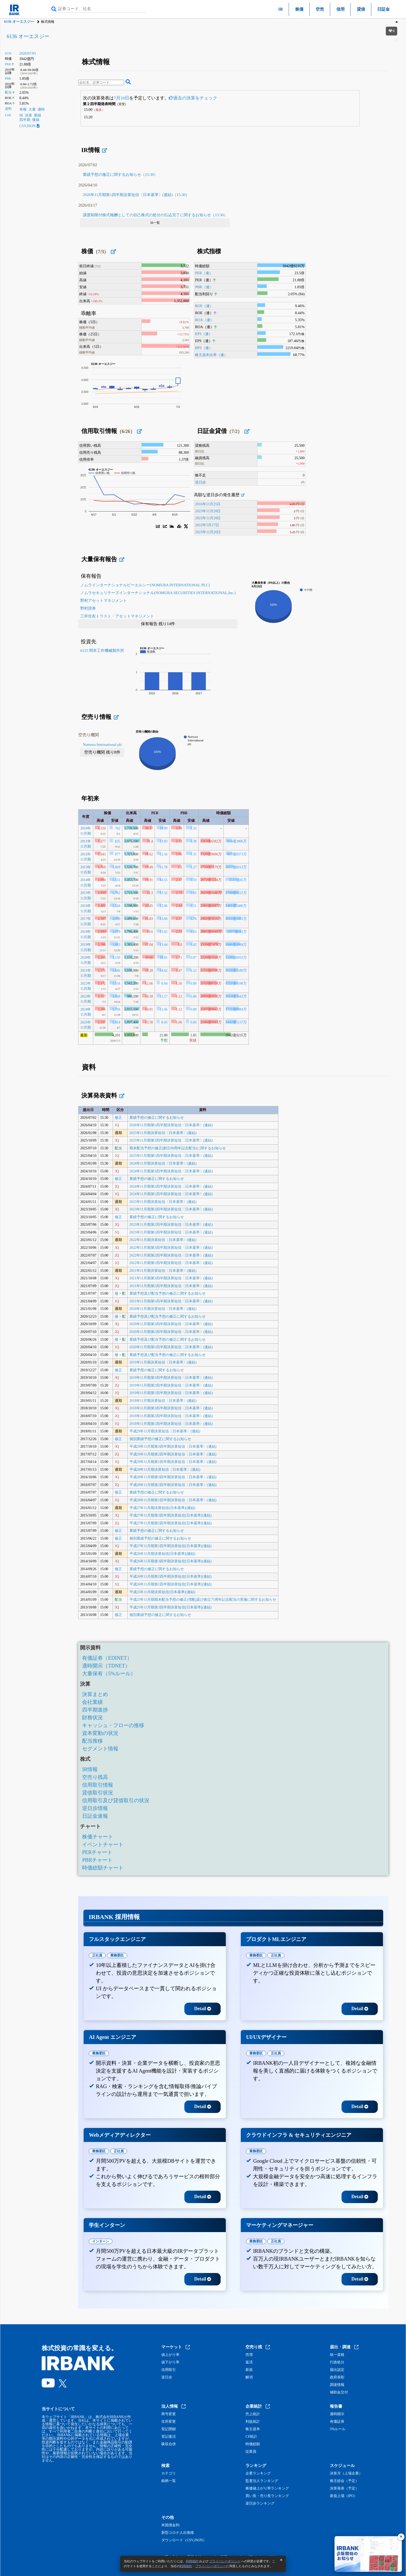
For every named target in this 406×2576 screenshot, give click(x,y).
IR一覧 (155, 223)
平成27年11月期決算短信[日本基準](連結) (162, 1508)
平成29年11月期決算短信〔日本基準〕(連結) (164, 1431)
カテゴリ (168, 2473)
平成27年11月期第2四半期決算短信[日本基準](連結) (170, 1523)
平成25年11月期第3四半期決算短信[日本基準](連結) (170, 1607)
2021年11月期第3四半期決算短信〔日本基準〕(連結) (171, 1278)
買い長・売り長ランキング (267, 2496)
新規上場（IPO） (344, 2496)
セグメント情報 (100, 1748)
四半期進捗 (95, 1710)
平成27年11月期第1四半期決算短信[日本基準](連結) (170, 1546)
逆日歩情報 (95, 1808)
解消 (249, 2377)
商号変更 (168, 2414)
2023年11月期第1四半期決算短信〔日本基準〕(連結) (171, 1232)
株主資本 (252, 2429)
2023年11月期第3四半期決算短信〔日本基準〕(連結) (171, 1209)
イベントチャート (103, 1844)
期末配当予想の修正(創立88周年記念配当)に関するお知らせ (177, 1148)
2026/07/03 (27, 53)
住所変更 (168, 2421)
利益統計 (252, 2421)
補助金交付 (339, 2392)
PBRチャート (97, 1860)
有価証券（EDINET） (107, 1658)
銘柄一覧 (168, 2481)
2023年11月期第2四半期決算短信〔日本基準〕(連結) (171, 1224)
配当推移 (92, 1741)
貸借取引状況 (97, 1792)
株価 (299, 9)
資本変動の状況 (100, 1733)
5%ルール (338, 2429)
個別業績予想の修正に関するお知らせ (160, 1439)
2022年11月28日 (208, 518)
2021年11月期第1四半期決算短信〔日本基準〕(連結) (171, 1301)
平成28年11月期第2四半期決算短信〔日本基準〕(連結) (173, 1485)
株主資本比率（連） (211, 355)
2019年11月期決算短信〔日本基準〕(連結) (163, 1362)
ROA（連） (204, 320)
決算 (28, 115)
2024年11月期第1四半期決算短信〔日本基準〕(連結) (171, 1194)
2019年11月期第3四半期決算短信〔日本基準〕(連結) (171, 1378)
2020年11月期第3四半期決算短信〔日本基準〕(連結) (171, 1324)
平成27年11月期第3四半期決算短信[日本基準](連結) (170, 1515)
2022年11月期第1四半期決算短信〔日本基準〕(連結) (171, 1263)
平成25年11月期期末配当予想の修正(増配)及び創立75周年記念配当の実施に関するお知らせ (202, 1599)
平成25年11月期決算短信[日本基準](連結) (162, 1592)
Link (8, 115)
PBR (8, 78)
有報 (23, 109)
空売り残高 (95, 1777)
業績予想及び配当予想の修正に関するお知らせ (167, 1293)
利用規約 (192, 2561)
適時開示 (337, 2414)
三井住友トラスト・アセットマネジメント (117, 616)
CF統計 (251, 2436)
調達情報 (337, 2385)
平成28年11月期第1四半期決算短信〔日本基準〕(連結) (173, 1500)
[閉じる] (401, 2537)
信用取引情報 (97, 1785)
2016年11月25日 (208, 504)
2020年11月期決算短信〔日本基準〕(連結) (163, 1309)
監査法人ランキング (261, 2481)
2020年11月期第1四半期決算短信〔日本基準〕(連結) (171, 1347)
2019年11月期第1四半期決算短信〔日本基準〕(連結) (171, 1393)
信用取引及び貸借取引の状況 (115, 1800)
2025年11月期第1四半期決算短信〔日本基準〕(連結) (171, 1156)
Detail (202, 2008)
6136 (8, 53)
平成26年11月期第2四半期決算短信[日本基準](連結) (170, 1576)
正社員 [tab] (97, 1955)
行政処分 (337, 2362)
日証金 (383, 9)
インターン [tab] (100, 2241)
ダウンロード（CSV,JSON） (183, 2540)
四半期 (24, 120)
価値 (35, 120)
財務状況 (92, 1717)
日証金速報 (95, 1816)
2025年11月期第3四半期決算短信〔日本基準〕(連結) (171, 1140)
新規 (249, 2370)
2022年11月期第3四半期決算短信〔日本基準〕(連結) (171, 1248)
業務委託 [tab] (117, 1955)
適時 (41, 109)
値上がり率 (170, 2355)
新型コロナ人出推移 (177, 2533)
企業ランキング (258, 2473)
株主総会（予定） (344, 2481)
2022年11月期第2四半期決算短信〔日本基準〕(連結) (171, 1255)
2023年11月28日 (208, 511)
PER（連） (204, 273)
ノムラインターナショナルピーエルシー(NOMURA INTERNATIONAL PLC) (145, 585)
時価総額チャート (103, 1868)
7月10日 (121, 98)
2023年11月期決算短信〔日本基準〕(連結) (163, 1202)
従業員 (250, 2452)
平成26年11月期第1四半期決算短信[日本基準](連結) (170, 1584)
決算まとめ (95, 1694)
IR (280, 9)
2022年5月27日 (207, 525)
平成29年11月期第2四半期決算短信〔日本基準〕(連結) (173, 1454)
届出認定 (337, 2370)
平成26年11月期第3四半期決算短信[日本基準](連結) (170, 1561)
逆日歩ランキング (259, 2503)
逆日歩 (200, 482)
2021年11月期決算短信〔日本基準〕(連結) (163, 1271)
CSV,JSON (29, 126)
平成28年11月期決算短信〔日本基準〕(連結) (164, 1469)
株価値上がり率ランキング (267, 2488)
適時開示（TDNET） (106, 1666)
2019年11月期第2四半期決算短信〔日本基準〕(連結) (171, 1385)
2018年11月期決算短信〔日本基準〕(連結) (163, 1401)
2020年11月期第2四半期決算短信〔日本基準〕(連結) (171, 1332)
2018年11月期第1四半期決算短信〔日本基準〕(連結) (171, 1424)
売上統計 (252, 2414)
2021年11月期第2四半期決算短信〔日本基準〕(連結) (171, 1286)
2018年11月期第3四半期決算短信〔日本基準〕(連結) (171, 1408)
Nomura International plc (102, 744)
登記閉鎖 (168, 2429)
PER (8, 64)
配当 (8, 92)
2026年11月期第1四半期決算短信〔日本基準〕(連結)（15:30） (136, 195)
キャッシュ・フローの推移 (113, 1725)
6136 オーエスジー (19, 22)
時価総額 (252, 2444)
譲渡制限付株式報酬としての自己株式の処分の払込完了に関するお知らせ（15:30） (155, 215)
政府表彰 (337, 2377)
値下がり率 (170, 2362)
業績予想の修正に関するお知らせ (156, 1118)
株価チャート (97, 1836)
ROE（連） (204, 306)
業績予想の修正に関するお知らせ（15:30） (120, 174)
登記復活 (168, 2436)
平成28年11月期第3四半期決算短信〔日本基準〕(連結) (173, 1477)
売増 (249, 2355)
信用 (340, 9)
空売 (320, 9)
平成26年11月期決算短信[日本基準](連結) (162, 1554)
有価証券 (337, 2421)
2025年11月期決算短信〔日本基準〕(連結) (163, 1133)
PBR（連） (204, 287)
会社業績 (92, 1702)
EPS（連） (203, 334)
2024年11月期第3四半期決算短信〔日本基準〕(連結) (171, 1171)
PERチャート (97, 1852)
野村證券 (88, 608)
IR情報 (90, 1769)
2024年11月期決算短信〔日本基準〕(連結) (163, 1163)
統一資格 (337, 2355)
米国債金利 (170, 2525)
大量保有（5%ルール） (109, 1673)
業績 (37, 115)
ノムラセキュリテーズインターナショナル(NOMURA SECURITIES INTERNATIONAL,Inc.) (158, 593)
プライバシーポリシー (224, 2561)
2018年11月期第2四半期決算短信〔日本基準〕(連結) (171, 1416)
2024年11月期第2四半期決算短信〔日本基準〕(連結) (171, 1186)
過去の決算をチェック (193, 98)
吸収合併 (168, 2444)
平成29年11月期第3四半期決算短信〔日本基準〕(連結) (173, 1446)
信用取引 (168, 2370)
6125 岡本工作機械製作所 (102, 650)
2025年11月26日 (208, 532)
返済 (249, 2362)
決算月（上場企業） (346, 2473)
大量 (32, 109)
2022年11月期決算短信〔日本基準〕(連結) (163, 1240)
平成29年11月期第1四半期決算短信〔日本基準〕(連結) (173, 1462)
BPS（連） (204, 348)
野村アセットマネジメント (103, 600)
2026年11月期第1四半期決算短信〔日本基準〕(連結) (171, 1125)
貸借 (361, 9)
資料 (8, 109)
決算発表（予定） (344, 2488)
